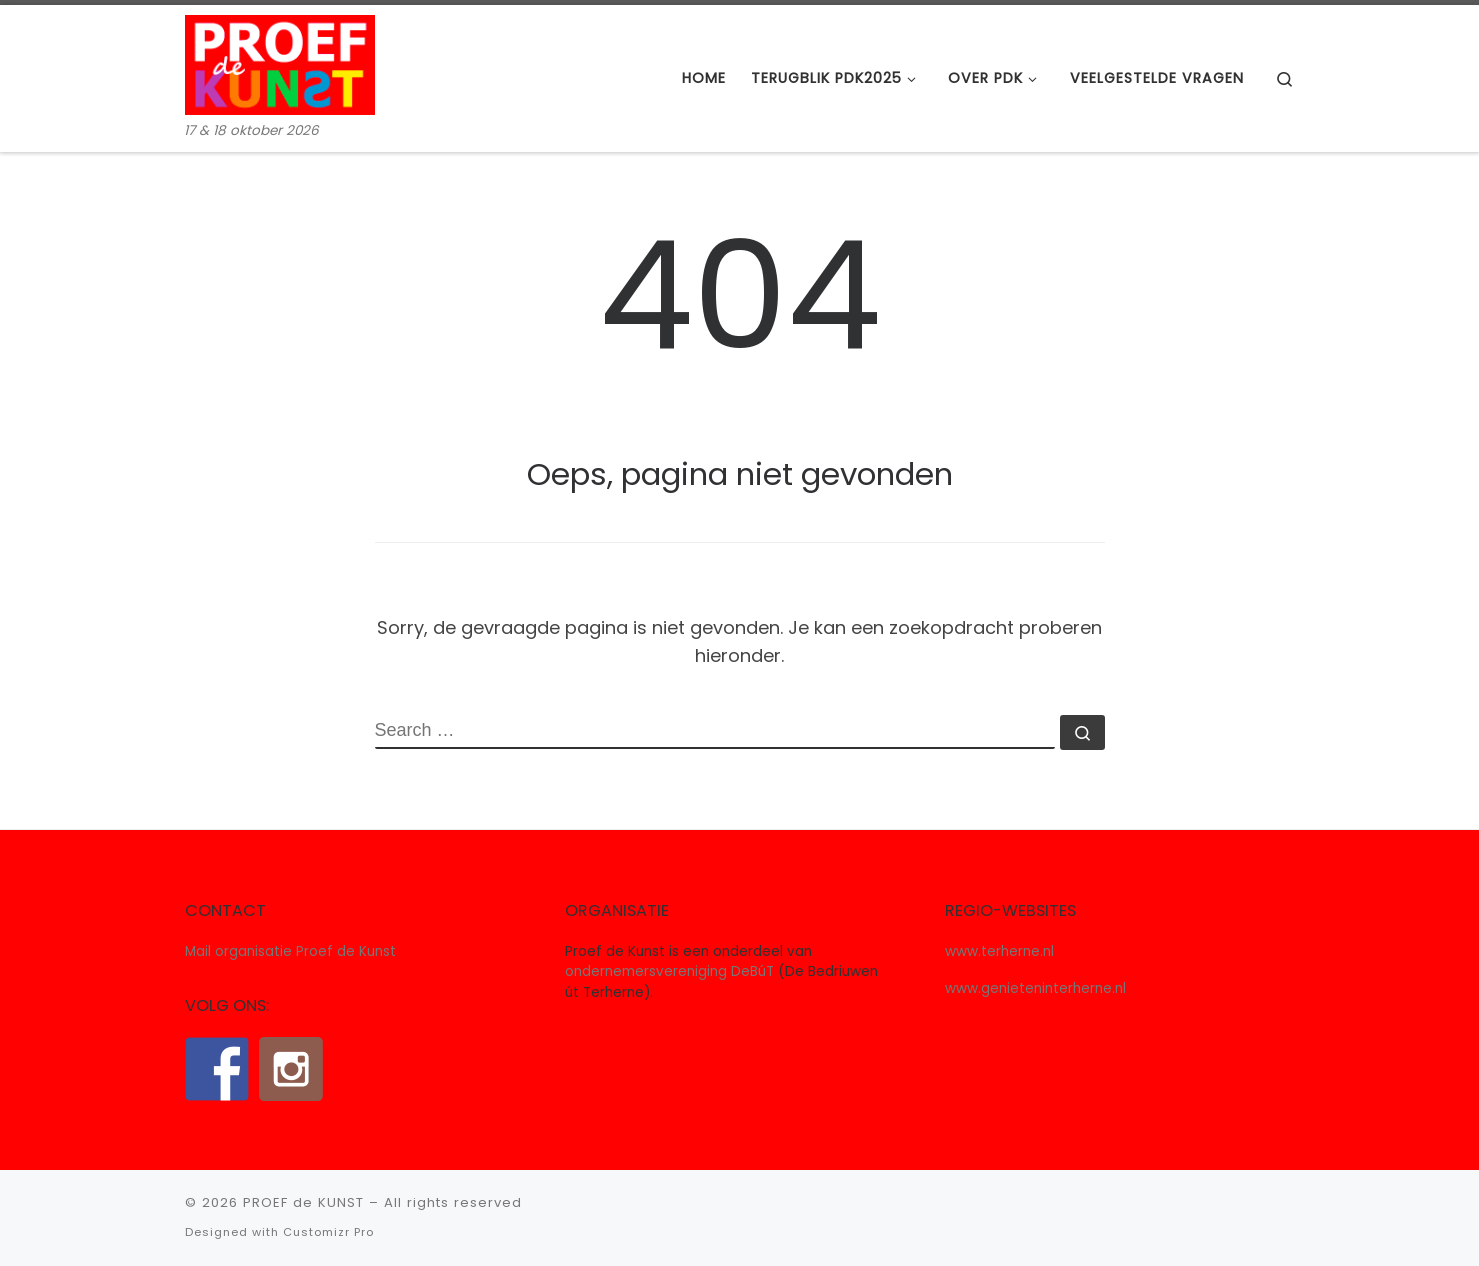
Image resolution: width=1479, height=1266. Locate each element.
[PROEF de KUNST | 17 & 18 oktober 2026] (280, 62)
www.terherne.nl (999, 951)
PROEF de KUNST (303, 1202)
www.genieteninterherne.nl (1035, 988)
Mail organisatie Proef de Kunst (290, 951)
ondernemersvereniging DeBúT (669, 971)
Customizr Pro (328, 1232)
